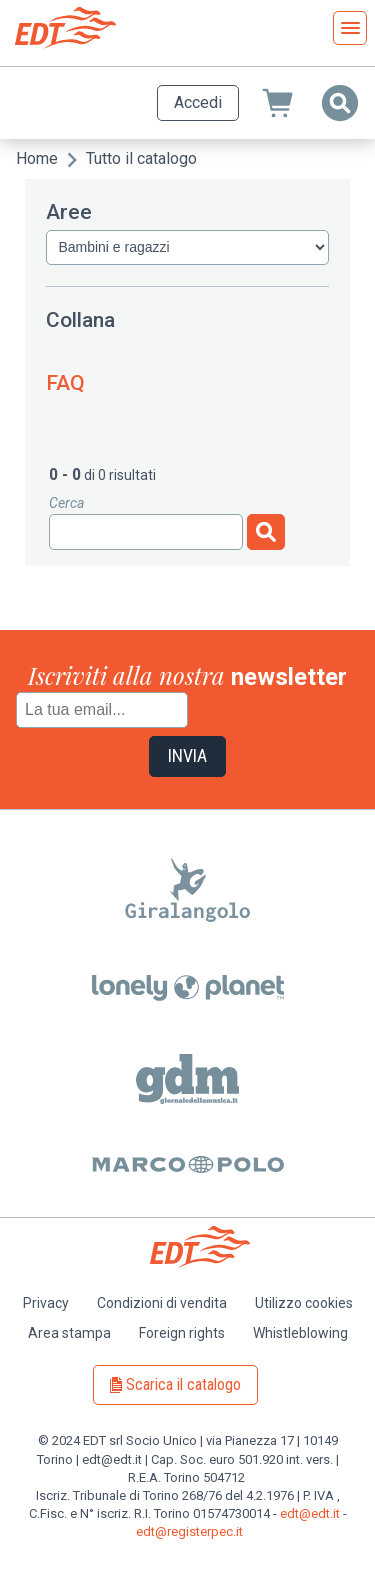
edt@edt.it (310, 1513)
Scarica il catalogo (183, 1384)
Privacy (46, 1303)
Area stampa (69, 1333)
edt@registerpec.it (189, 1531)
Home (37, 158)
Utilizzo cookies (304, 1303)
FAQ (65, 383)
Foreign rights (182, 1333)
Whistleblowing (300, 1333)
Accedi (198, 102)
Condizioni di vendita (162, 1303)
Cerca (66, 503)
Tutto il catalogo (141, 158)
